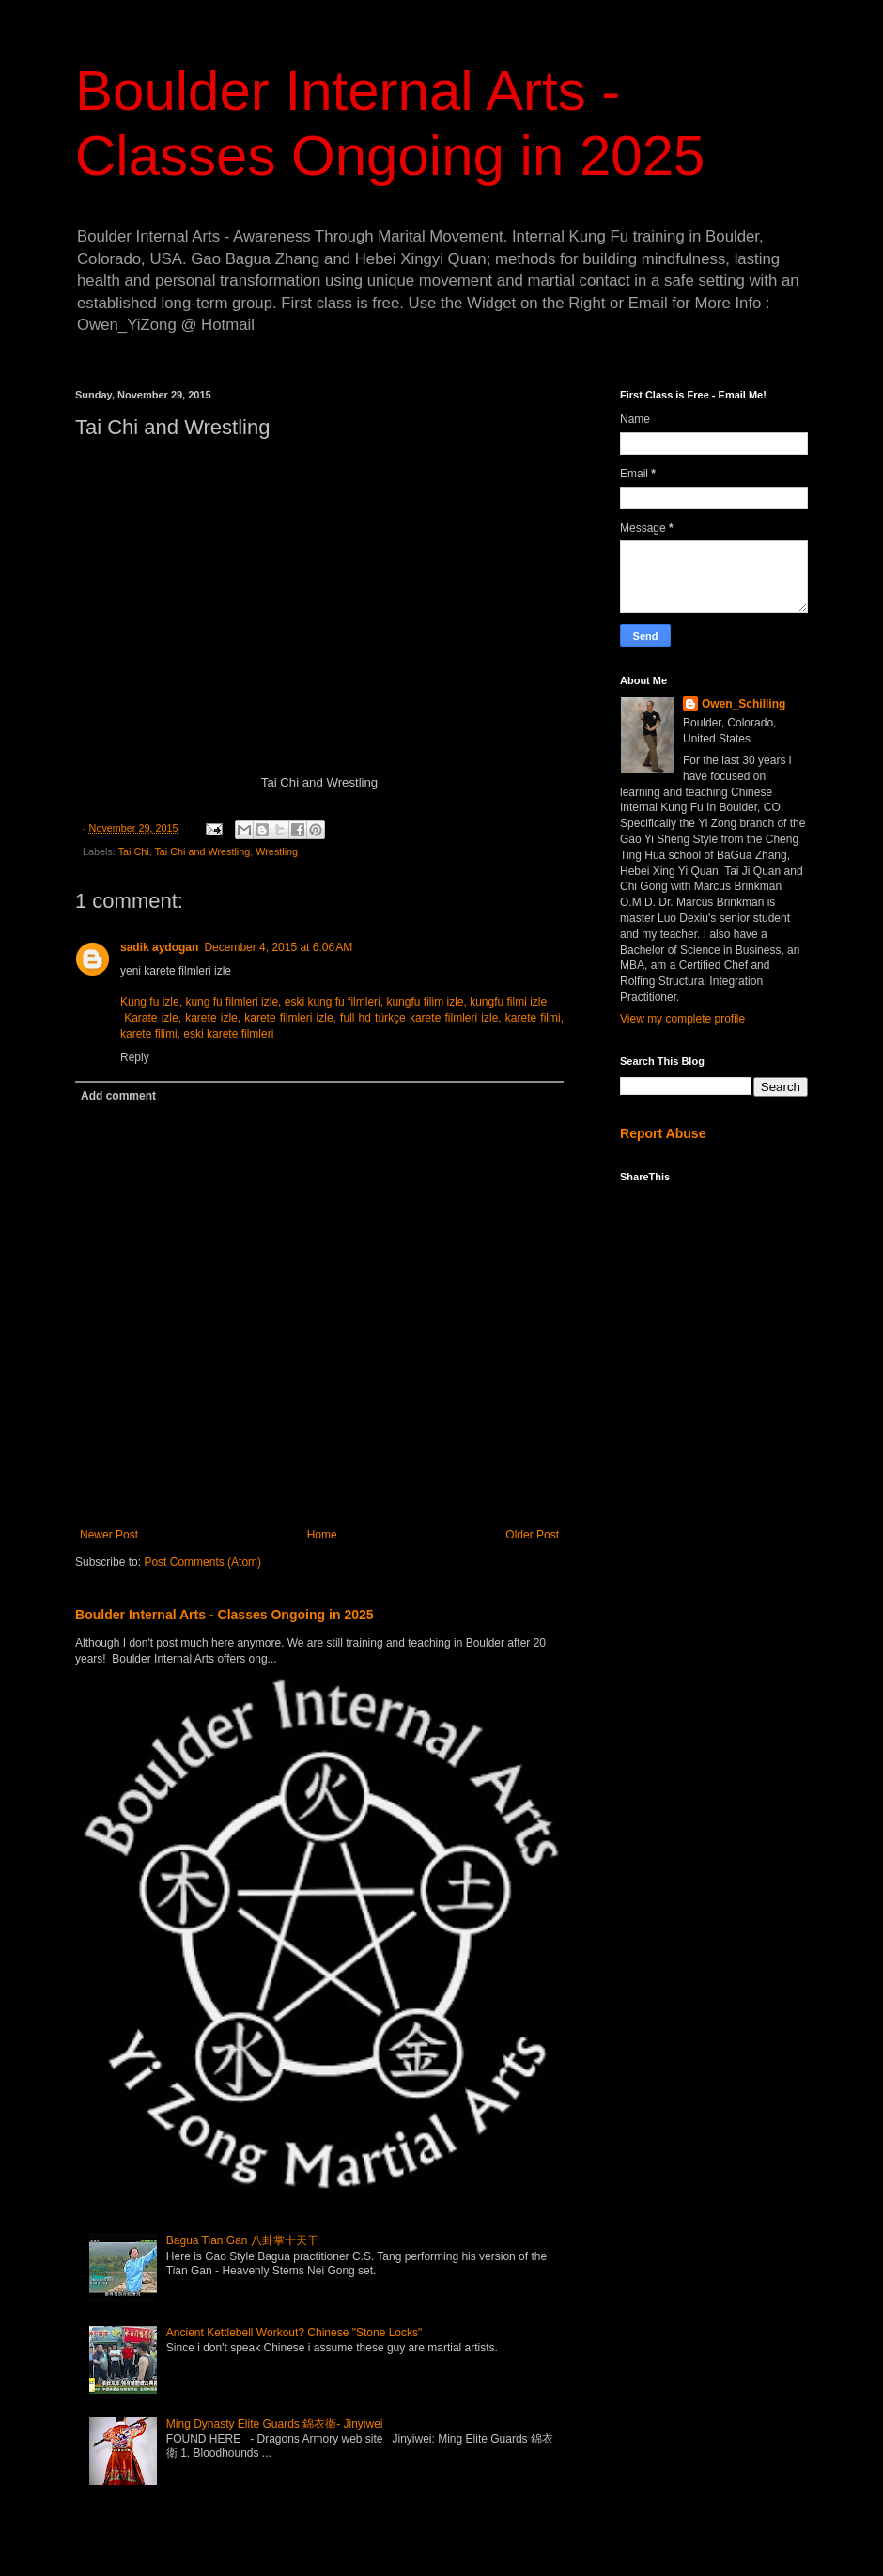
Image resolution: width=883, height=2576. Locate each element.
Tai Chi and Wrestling (202, 851)
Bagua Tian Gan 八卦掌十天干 (242, 2240)
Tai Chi (133, 851)
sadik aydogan (159, 947)
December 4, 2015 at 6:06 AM (278, 947)
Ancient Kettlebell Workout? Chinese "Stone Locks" (294, 2332)
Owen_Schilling (743, 703)
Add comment (118, 1095)
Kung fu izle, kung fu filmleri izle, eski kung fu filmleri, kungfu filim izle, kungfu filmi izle (335, 1001)
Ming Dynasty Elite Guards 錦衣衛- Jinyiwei (274, 2423)
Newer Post (109, 1534)
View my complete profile (682, 1018)
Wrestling (277, 851)
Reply (134, 1057)
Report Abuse (662, 1133)
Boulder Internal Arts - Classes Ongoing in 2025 (224, 1614)
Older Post (532, 1534)
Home (322, 1534)
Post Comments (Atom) (202, 1562)
